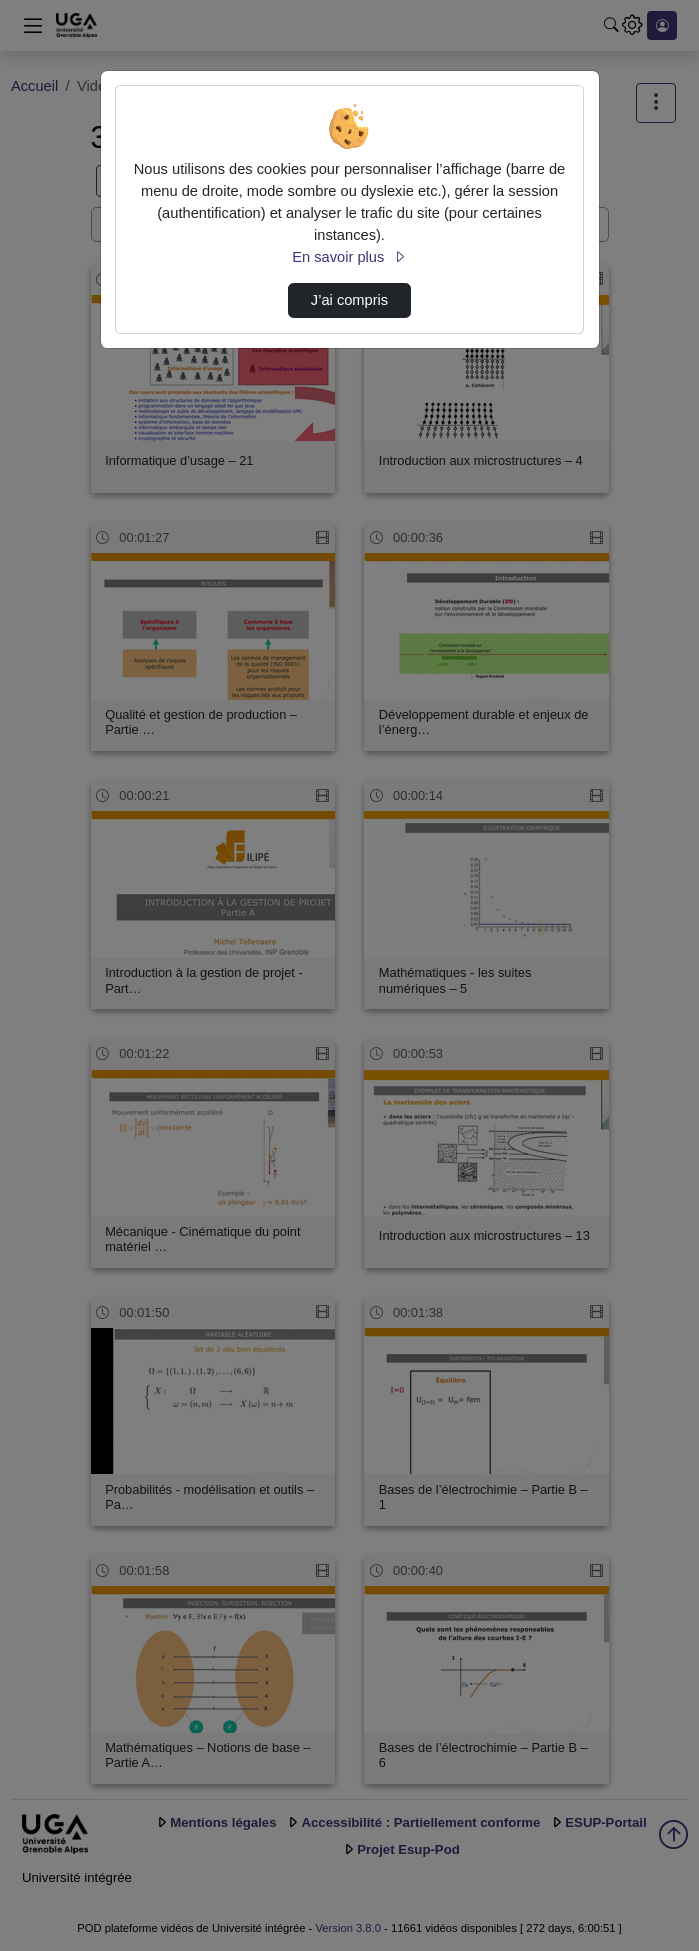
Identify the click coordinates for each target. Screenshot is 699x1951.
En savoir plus (349, 257)
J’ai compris (349, 300)
